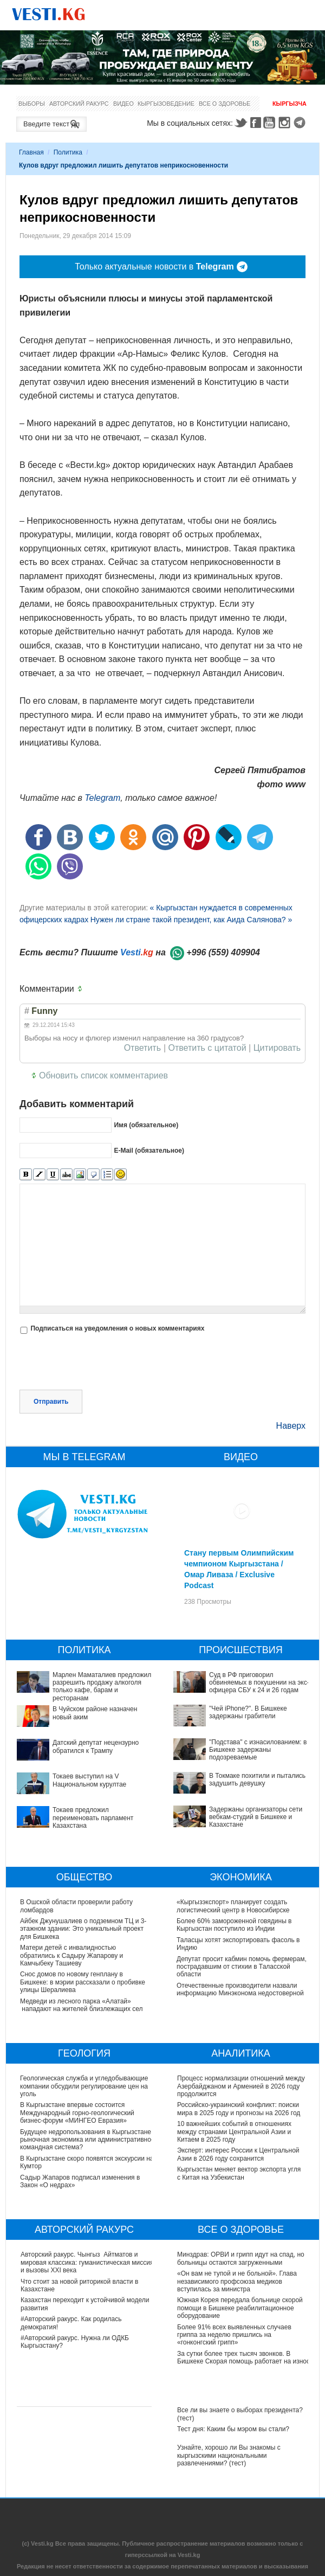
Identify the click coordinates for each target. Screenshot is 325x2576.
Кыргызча (289, 103)
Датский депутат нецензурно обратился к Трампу (96, 1746)
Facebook (255, 123)
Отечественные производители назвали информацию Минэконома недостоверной (240, 1989)
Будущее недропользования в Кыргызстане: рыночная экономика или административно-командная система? (87, 2139)
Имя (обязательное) (146, 1124)
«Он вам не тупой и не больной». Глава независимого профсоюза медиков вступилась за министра (237, 2281)
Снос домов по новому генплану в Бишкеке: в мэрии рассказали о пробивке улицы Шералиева (82, 1982)
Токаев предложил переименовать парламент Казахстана (93, 1817)
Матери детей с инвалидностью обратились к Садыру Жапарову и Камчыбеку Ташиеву (71, 1955)
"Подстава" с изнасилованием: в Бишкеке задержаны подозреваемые (258, 1750)
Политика (68, 152)
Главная (31, 152)
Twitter (240, 123)
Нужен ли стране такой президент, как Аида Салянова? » (191, 919)
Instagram (286, 123)
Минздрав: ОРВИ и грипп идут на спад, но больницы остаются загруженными (240, 2258)
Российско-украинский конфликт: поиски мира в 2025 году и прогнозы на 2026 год (238, 2108)
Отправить (51, 1401)
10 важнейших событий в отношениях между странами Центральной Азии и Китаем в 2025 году (234, 2131)
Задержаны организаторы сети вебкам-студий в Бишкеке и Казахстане (255, 1817)
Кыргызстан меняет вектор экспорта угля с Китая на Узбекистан (239, 2173)
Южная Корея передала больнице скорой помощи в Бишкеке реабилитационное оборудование (240, 2308)
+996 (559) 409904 (223, 952)
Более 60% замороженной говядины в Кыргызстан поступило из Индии (234, 1924)
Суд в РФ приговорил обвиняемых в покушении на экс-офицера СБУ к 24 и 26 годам (259, 1682)
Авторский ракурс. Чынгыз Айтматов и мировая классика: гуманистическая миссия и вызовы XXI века (87, 2262)
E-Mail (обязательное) (149, 1150)
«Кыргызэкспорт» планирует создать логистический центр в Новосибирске (233, 1905)
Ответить (142, 1048)
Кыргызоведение (166, 103)
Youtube (270, 123)
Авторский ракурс (79, 103)
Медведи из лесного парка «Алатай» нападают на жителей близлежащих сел (81, 2005)
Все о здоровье (224, 103)
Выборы (31, 103)
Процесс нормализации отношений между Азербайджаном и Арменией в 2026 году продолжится (241, 2086)
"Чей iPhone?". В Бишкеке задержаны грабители (248, 1712)
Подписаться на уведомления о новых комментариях (117, 1328)
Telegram (301, 123)
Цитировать (277, 1048)
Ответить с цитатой (207, 1048)
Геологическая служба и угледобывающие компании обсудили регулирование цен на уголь (84, 2086)
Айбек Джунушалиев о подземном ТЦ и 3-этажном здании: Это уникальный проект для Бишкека (83, 1929)
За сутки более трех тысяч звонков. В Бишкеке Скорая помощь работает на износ (243, 2357)
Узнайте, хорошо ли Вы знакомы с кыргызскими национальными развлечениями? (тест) (229, 2455)
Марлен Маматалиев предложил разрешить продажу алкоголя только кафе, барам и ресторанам (102, 1686)
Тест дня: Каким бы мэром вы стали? (233, 2429)
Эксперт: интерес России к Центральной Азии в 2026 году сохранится (238, 2154)
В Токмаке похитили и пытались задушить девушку (257, 1779)
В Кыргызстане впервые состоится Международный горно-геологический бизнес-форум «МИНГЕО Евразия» (78, 2112)
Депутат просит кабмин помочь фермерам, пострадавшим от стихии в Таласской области (242, 1966)
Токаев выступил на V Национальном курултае (89, 1780)
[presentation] (102, 1363)
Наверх (291, 1425)
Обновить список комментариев (103, 1075)
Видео (123, 103)
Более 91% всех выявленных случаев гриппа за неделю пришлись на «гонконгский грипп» (234, 2335)
